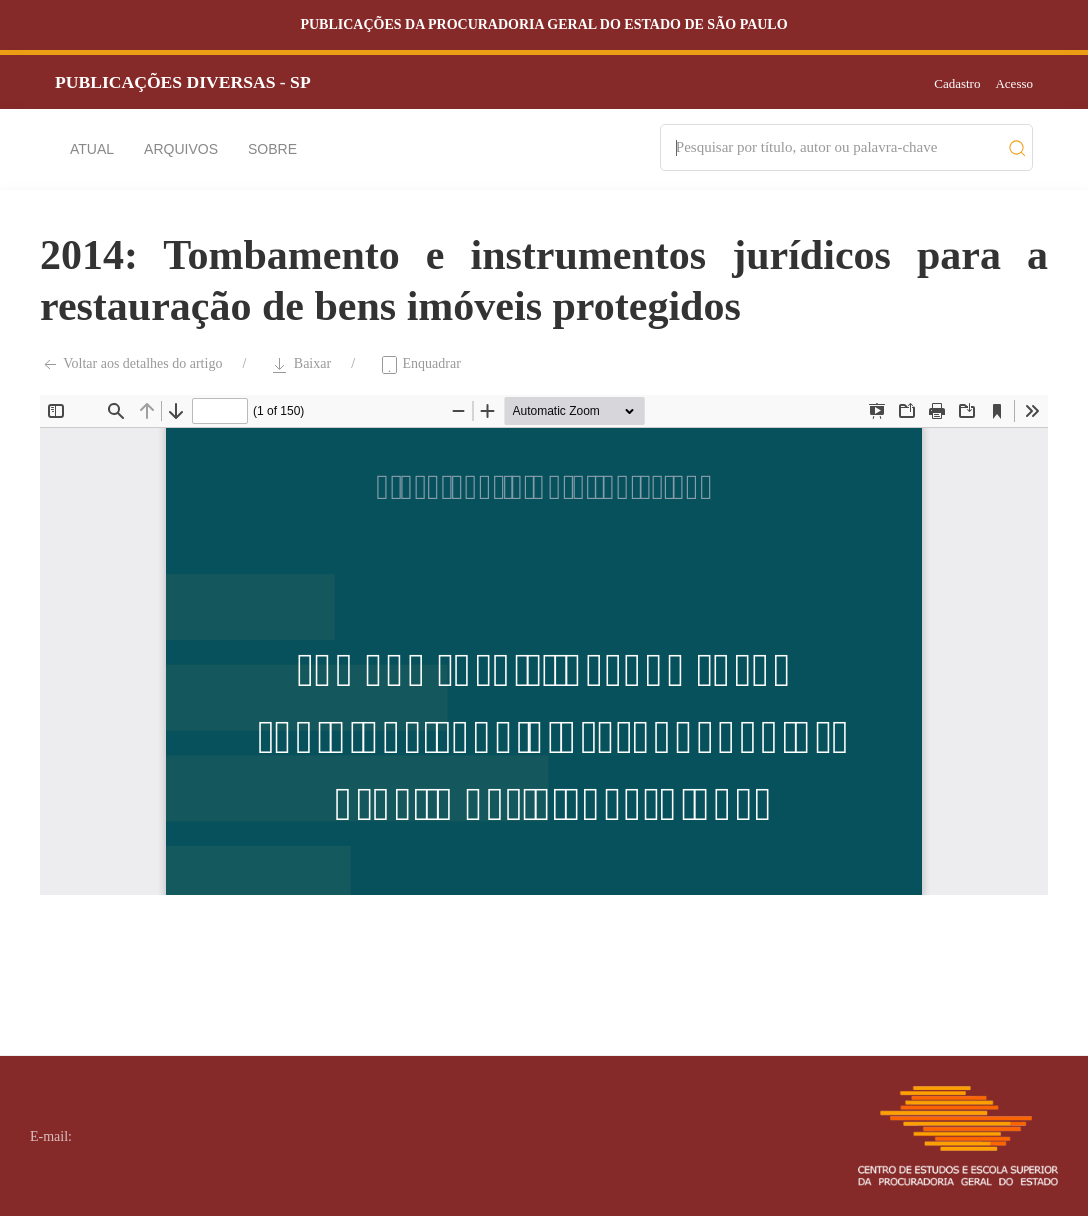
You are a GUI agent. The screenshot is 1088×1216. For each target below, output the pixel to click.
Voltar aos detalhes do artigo (131, 365)
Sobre (272, 149)
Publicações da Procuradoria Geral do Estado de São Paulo (543, 24)
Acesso (1014, 83)
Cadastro (957, 83)
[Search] (837, 147)
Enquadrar (420, 365)
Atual (92, 149)
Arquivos (181, 149)
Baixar (300, 365)
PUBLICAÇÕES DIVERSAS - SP (183, 82)
